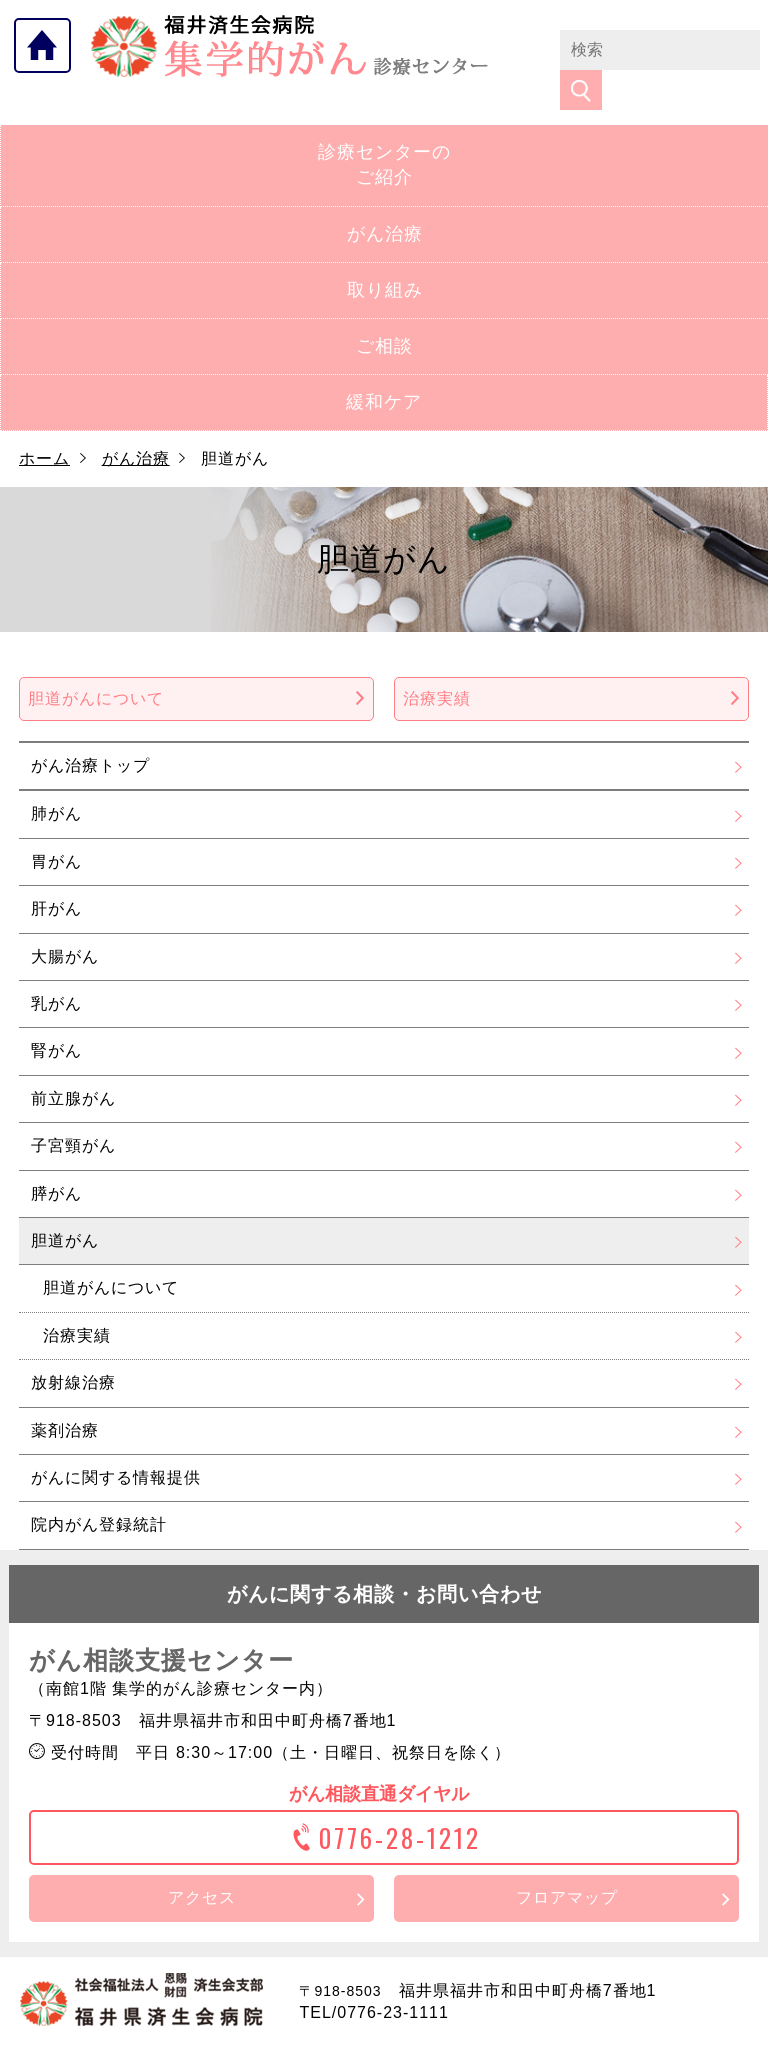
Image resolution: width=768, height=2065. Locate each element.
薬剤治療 (65, 1397)
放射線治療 (73, 1350)
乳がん (56, 971)
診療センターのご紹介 (384, 132)
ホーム (44, 426)
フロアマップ (567, 1865)
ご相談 (384, 314)
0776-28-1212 (384, 1805)
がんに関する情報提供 (116, 1445)
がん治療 (385, 201)
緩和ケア (384, 370)
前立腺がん (73, 1066)
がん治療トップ (90, 733)
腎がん (56, 1018)
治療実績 (571, 667)
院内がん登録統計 (99, 1492)
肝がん (56, 876)
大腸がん (65, 923)
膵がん (56, 1160)
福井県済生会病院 (289, 46)
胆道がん (65, 1208)
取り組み (385, 258)
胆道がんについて (196, 667)
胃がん (56, 829)
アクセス (202, 1865)
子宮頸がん (73, 1113)
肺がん (56, 781)
